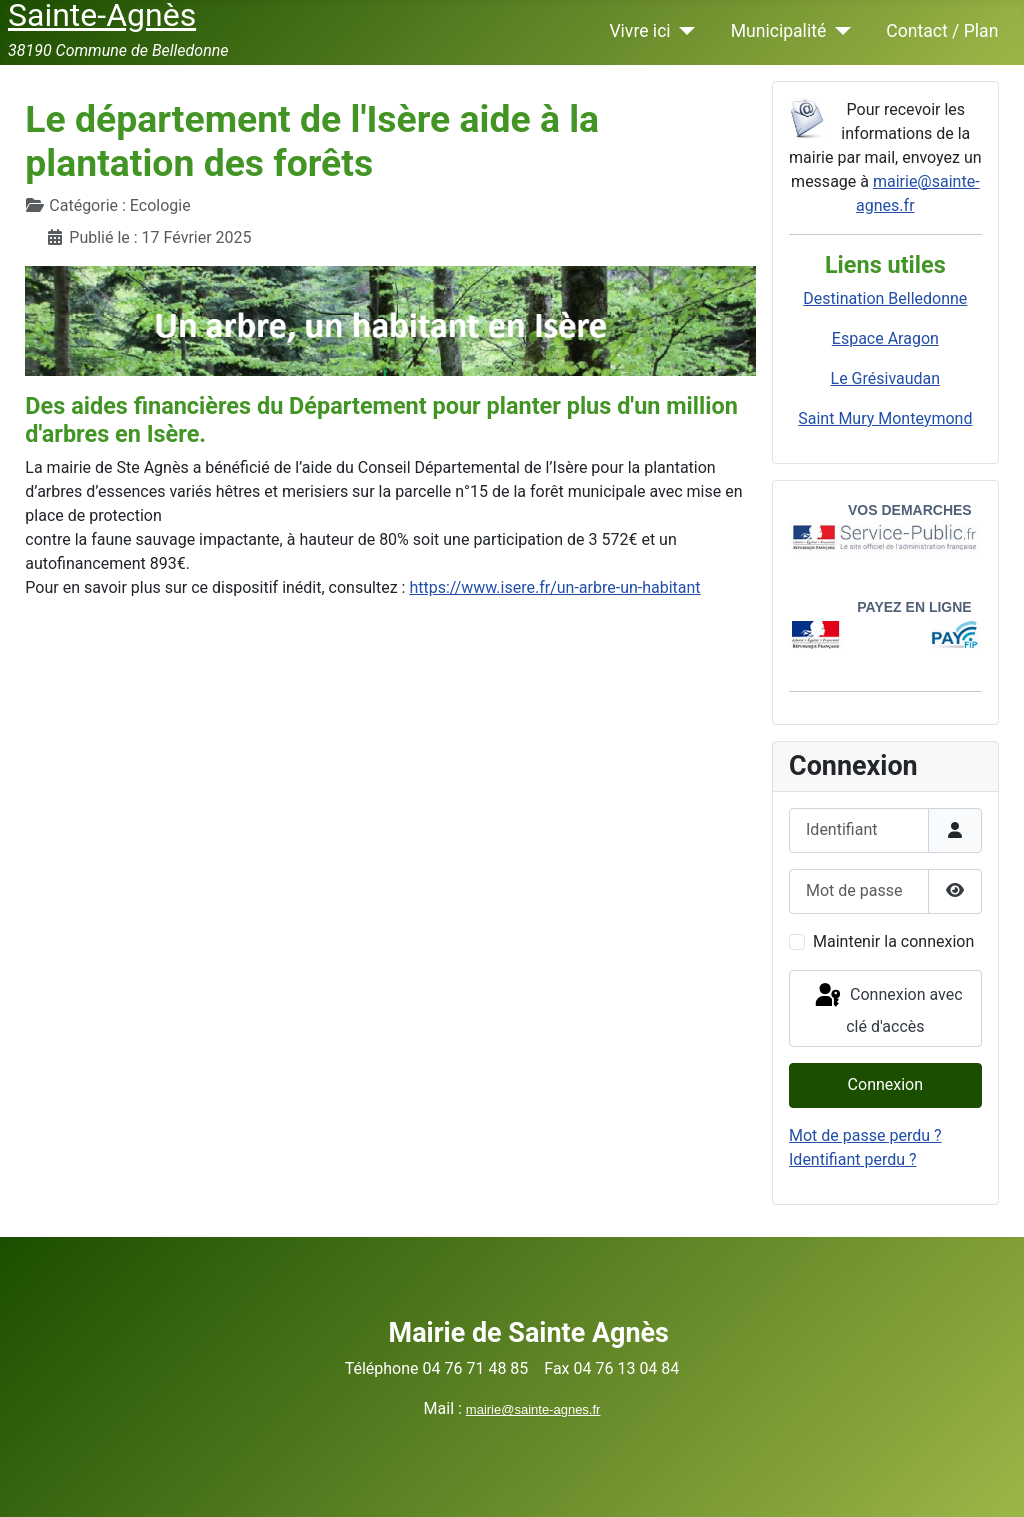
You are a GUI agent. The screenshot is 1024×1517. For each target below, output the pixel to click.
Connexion (885, 1084)
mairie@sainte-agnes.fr (533, 1409)
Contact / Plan (942, 31)
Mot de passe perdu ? (865, 1135)
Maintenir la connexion (893, 941)
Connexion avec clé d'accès (887, 1008)
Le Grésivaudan (886, 378)
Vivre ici (639, 31)
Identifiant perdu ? (853, 1159)
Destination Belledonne (885, 298)
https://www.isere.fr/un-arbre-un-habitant (554, 587)
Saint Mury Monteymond (885, 418)
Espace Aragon (885, 338)
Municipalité (779, 31)
